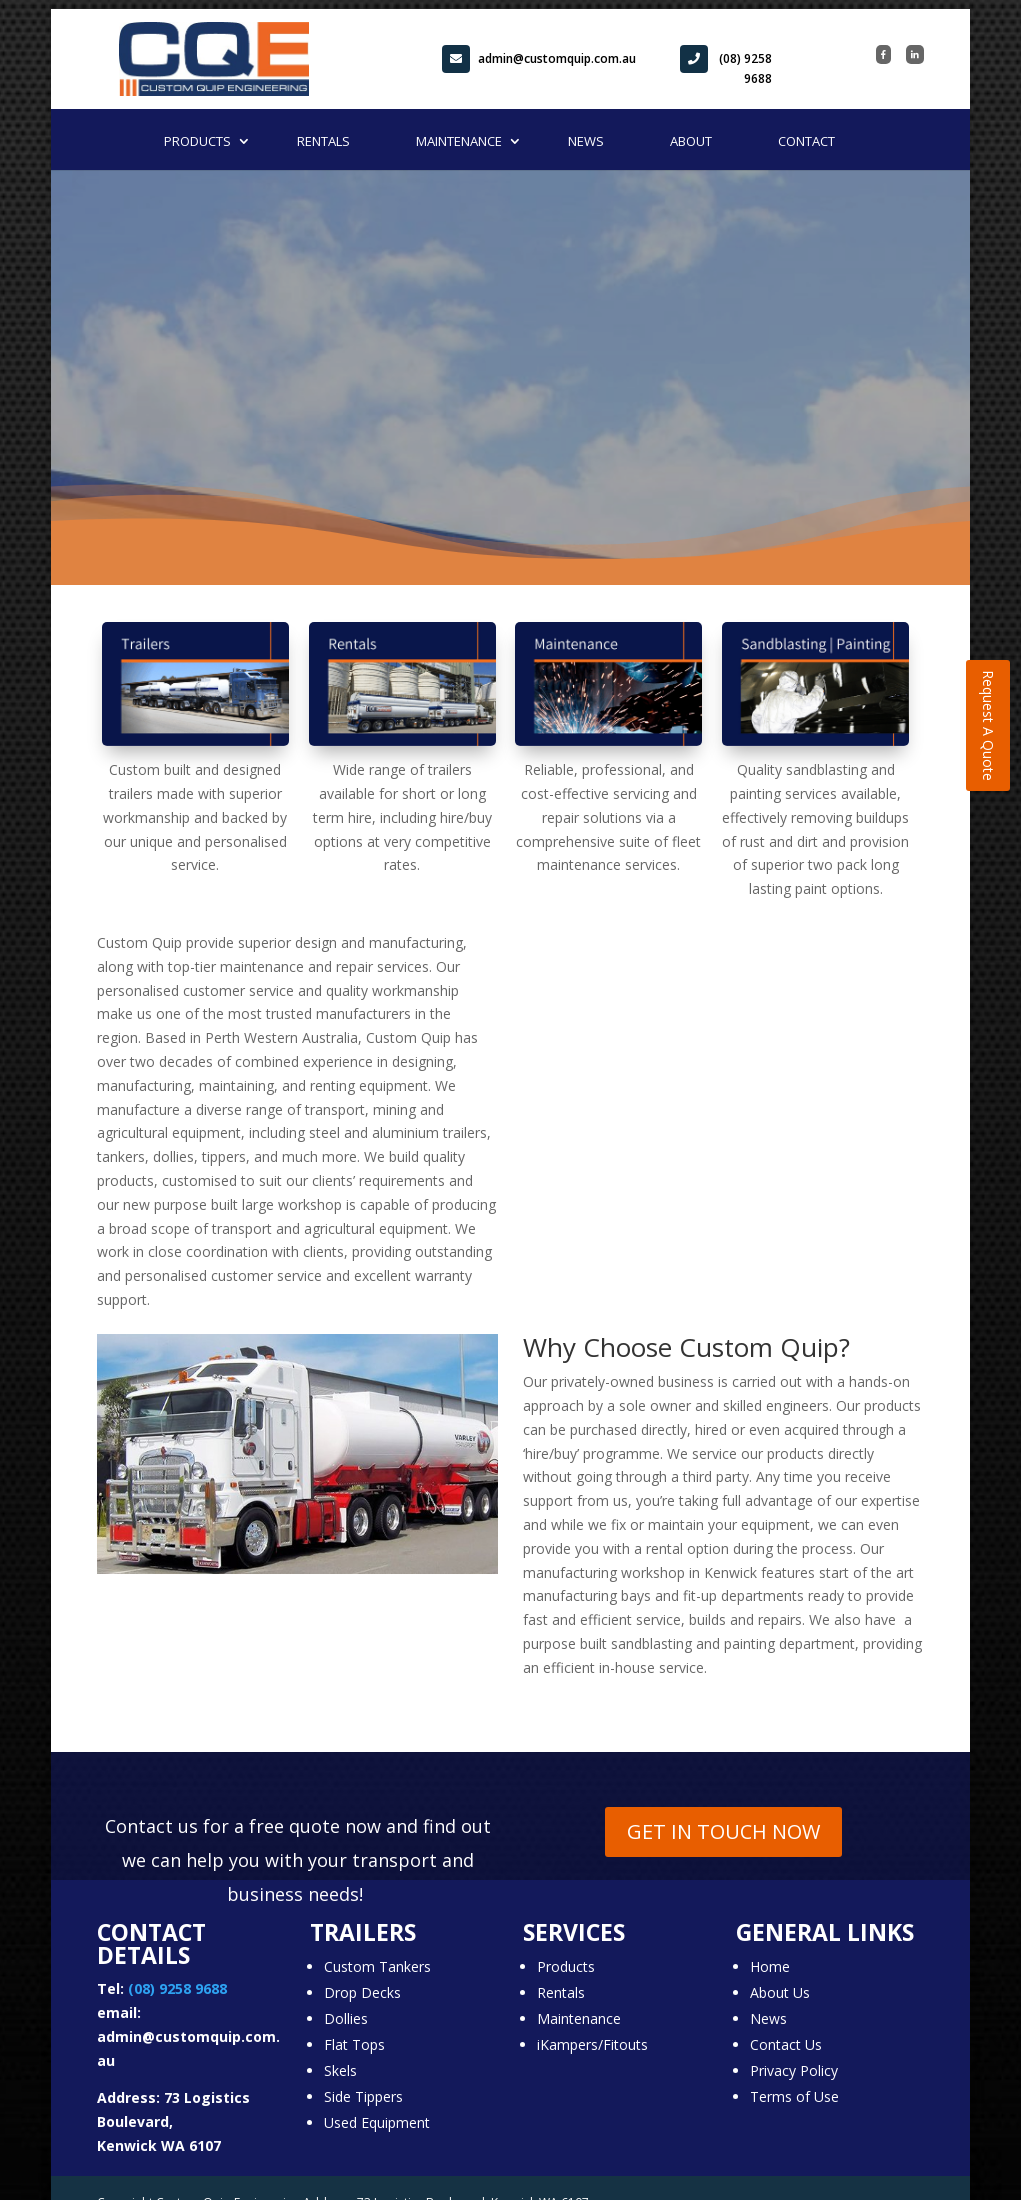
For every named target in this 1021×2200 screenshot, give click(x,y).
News (586, 141)
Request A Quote (988, 725)
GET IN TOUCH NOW (723, 1831)
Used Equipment (377, 2122)
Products (197, 141)
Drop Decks (362, 1992)
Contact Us (786, 2044)
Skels (340, 2070)
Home (770, 1966)
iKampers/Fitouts (592, 2044)
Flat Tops (354, 2044)
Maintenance (459, 141)
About (691, 141)
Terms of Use (794, 2096)
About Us (780, 1992)
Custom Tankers (377, 1966)
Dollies (346, 2018)
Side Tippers (363, 2096)
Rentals (323, 141)
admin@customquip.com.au (539, 59)
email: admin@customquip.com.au (188, 2036)
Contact (806, 141)
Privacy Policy (794, 2070)
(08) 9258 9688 (726, 66)
